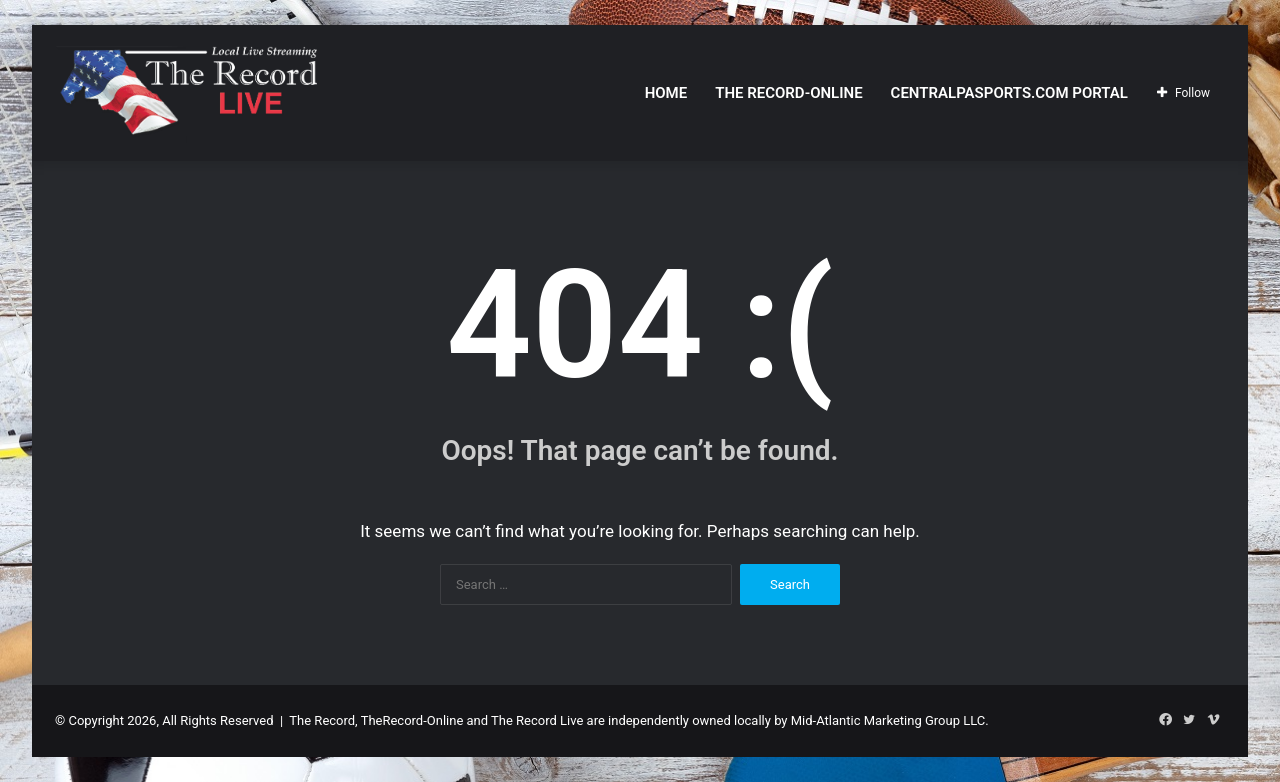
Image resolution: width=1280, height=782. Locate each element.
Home (666, 93)
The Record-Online (788, 93)
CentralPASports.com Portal (1009, 93)
